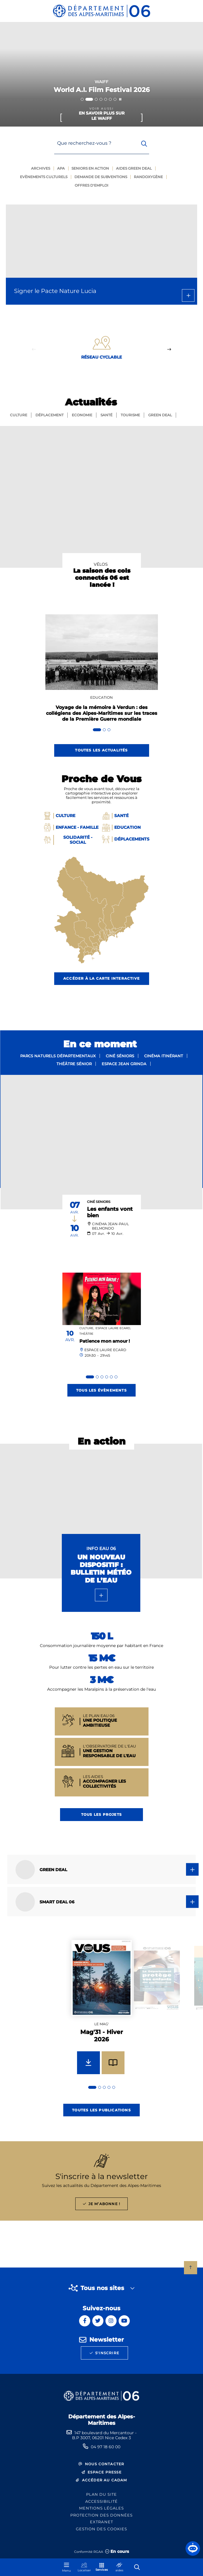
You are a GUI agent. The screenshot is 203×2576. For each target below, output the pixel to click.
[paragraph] (101, 1142)
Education (101, 697)
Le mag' (101, 2024)
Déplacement (49, 415)
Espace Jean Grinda (124, 1063)
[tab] (82, 99)
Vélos (101, 564)
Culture (18, 415)
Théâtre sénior (74, 1063)
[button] (192, 2548)
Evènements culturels (43, 177)
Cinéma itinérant (163, 1055)
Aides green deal (134, 168)
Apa (61, 168)
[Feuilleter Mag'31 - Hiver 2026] (113, 2062)
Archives (40, 168)
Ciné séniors (120, 1055)
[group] (101, 2014)
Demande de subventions (100, 177)
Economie (82, 415)
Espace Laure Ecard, (113, 1328)
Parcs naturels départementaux (58, 1055)
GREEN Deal (160, 415)
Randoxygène (148, 177)
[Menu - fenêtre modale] (66, 2567)
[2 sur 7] (101, 74)
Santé (106, 415)
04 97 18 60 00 (105, 2446)
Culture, (86, 1328)
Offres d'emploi (91, 185)
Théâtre (86, 1334)
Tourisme (130, 415)
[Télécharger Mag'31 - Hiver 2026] (88, 2062)
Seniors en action (90, 168)
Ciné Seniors (98, 1201)
